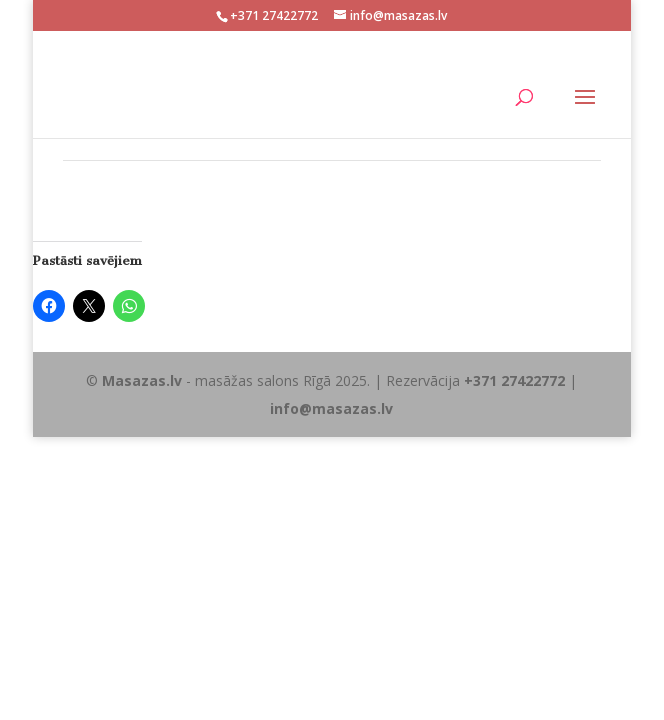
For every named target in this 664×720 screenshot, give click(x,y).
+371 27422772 (514, 380)
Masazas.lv (142, 380)
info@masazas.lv (331, 408)
